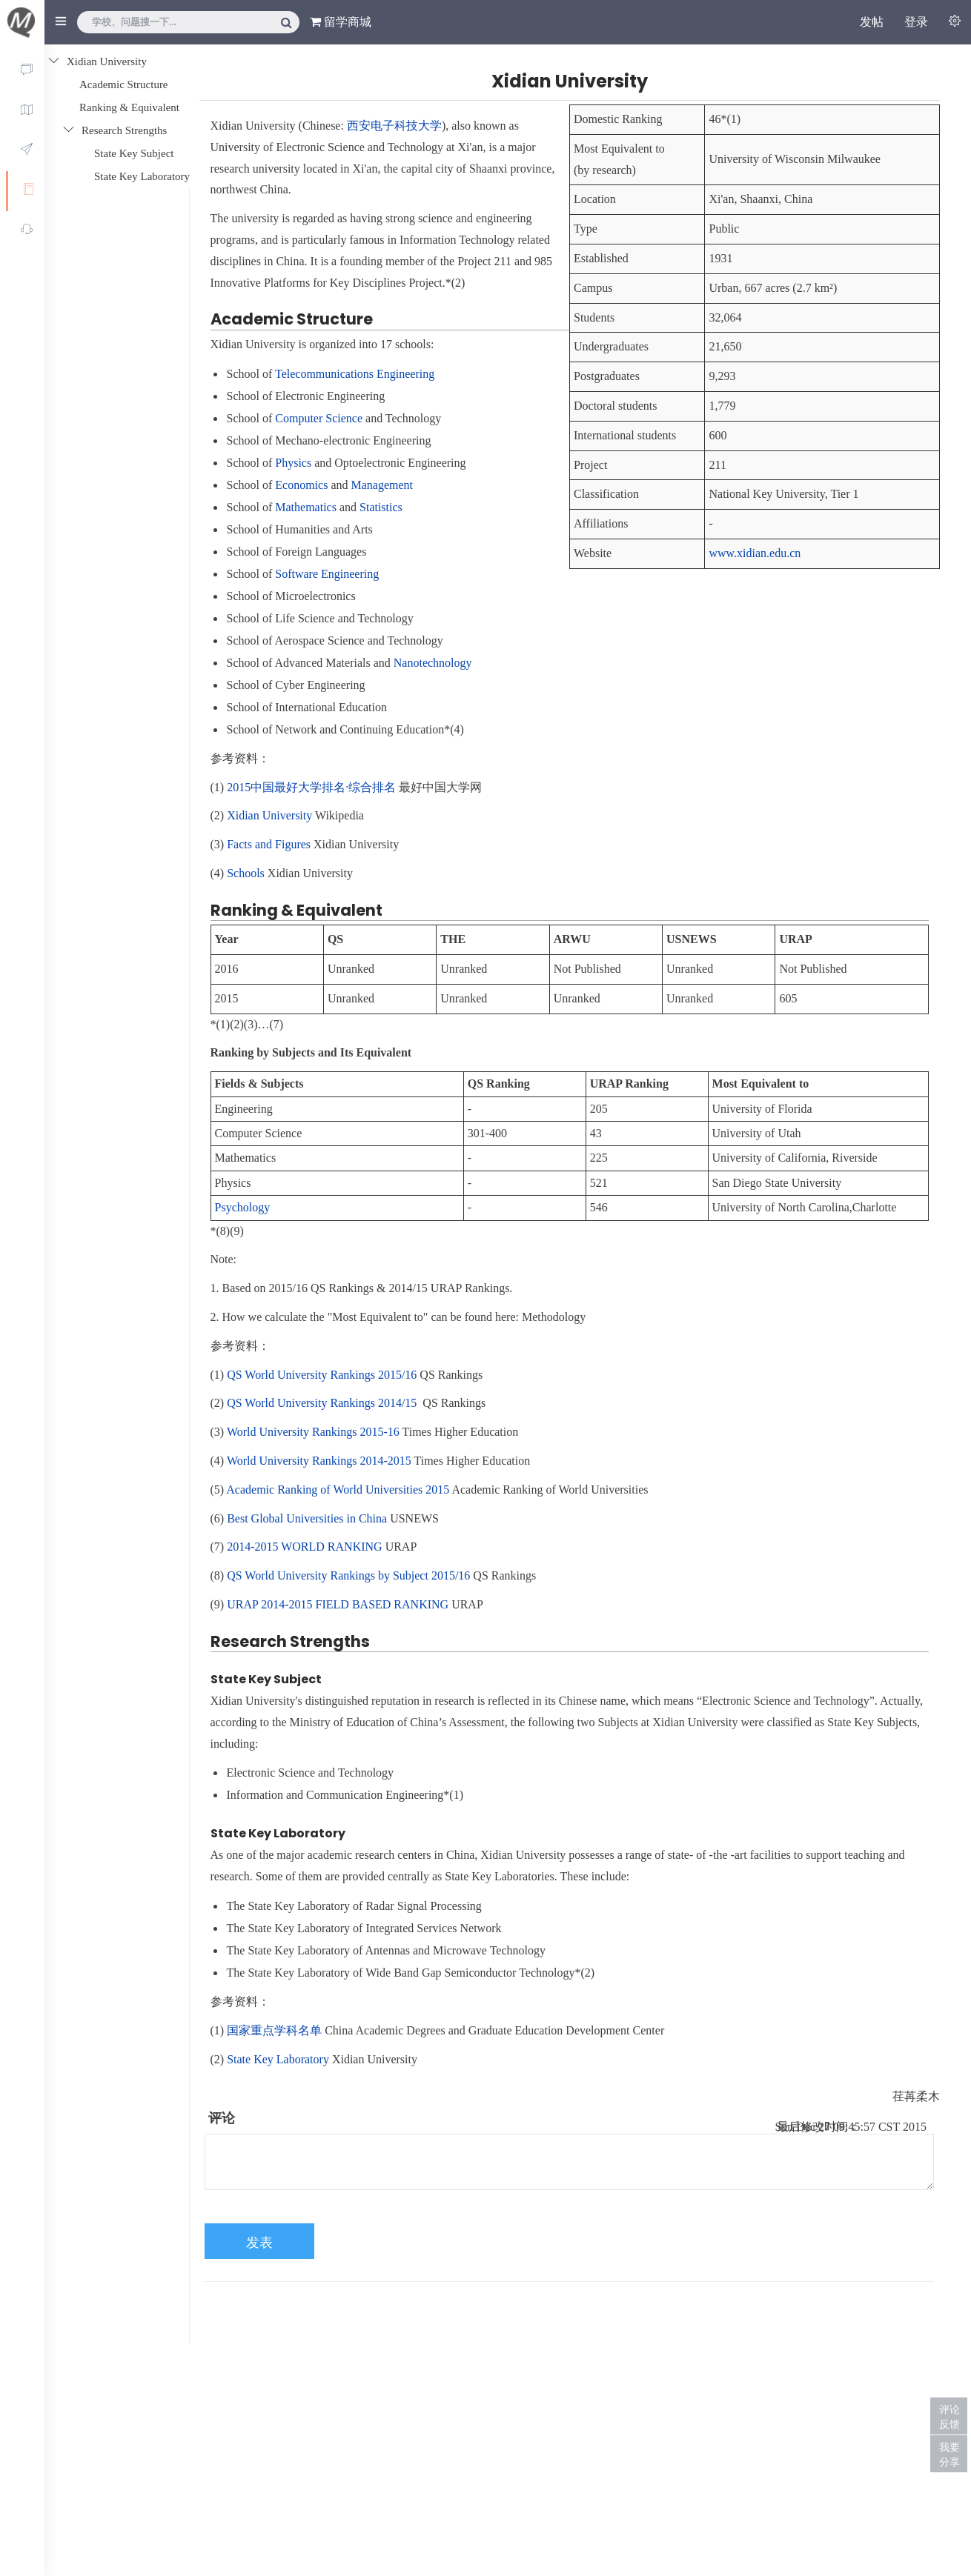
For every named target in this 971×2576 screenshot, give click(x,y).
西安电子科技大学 (394, 125)
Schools (246, 873)
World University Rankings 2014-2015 (319, 1460)
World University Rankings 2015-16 (313, 1431)
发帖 (872, 22)
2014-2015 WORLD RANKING (304, 1546)
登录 (916, 22)
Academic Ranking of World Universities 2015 (337, 1489)
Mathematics (306, 507)
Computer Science (318, 418)
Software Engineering (327, 574)
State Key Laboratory (278, 2059)
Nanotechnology (433, 662)
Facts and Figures (269, 844)
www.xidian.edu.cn (755, 553)
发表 (259, 2242)
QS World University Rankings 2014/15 (322, 1403)
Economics (301, 485)
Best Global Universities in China (307, 1518)
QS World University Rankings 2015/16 (322, 1374)
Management (382, 485)
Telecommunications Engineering (354, 373)
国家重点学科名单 (274, 2030)
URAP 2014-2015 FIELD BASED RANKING (337, 1604)
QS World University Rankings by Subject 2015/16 (348, 1575)
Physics (293, 462)
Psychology (243, 1207)
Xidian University (269, 815)
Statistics (380, 507)
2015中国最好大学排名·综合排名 (311, 787)
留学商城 (340, 22)
